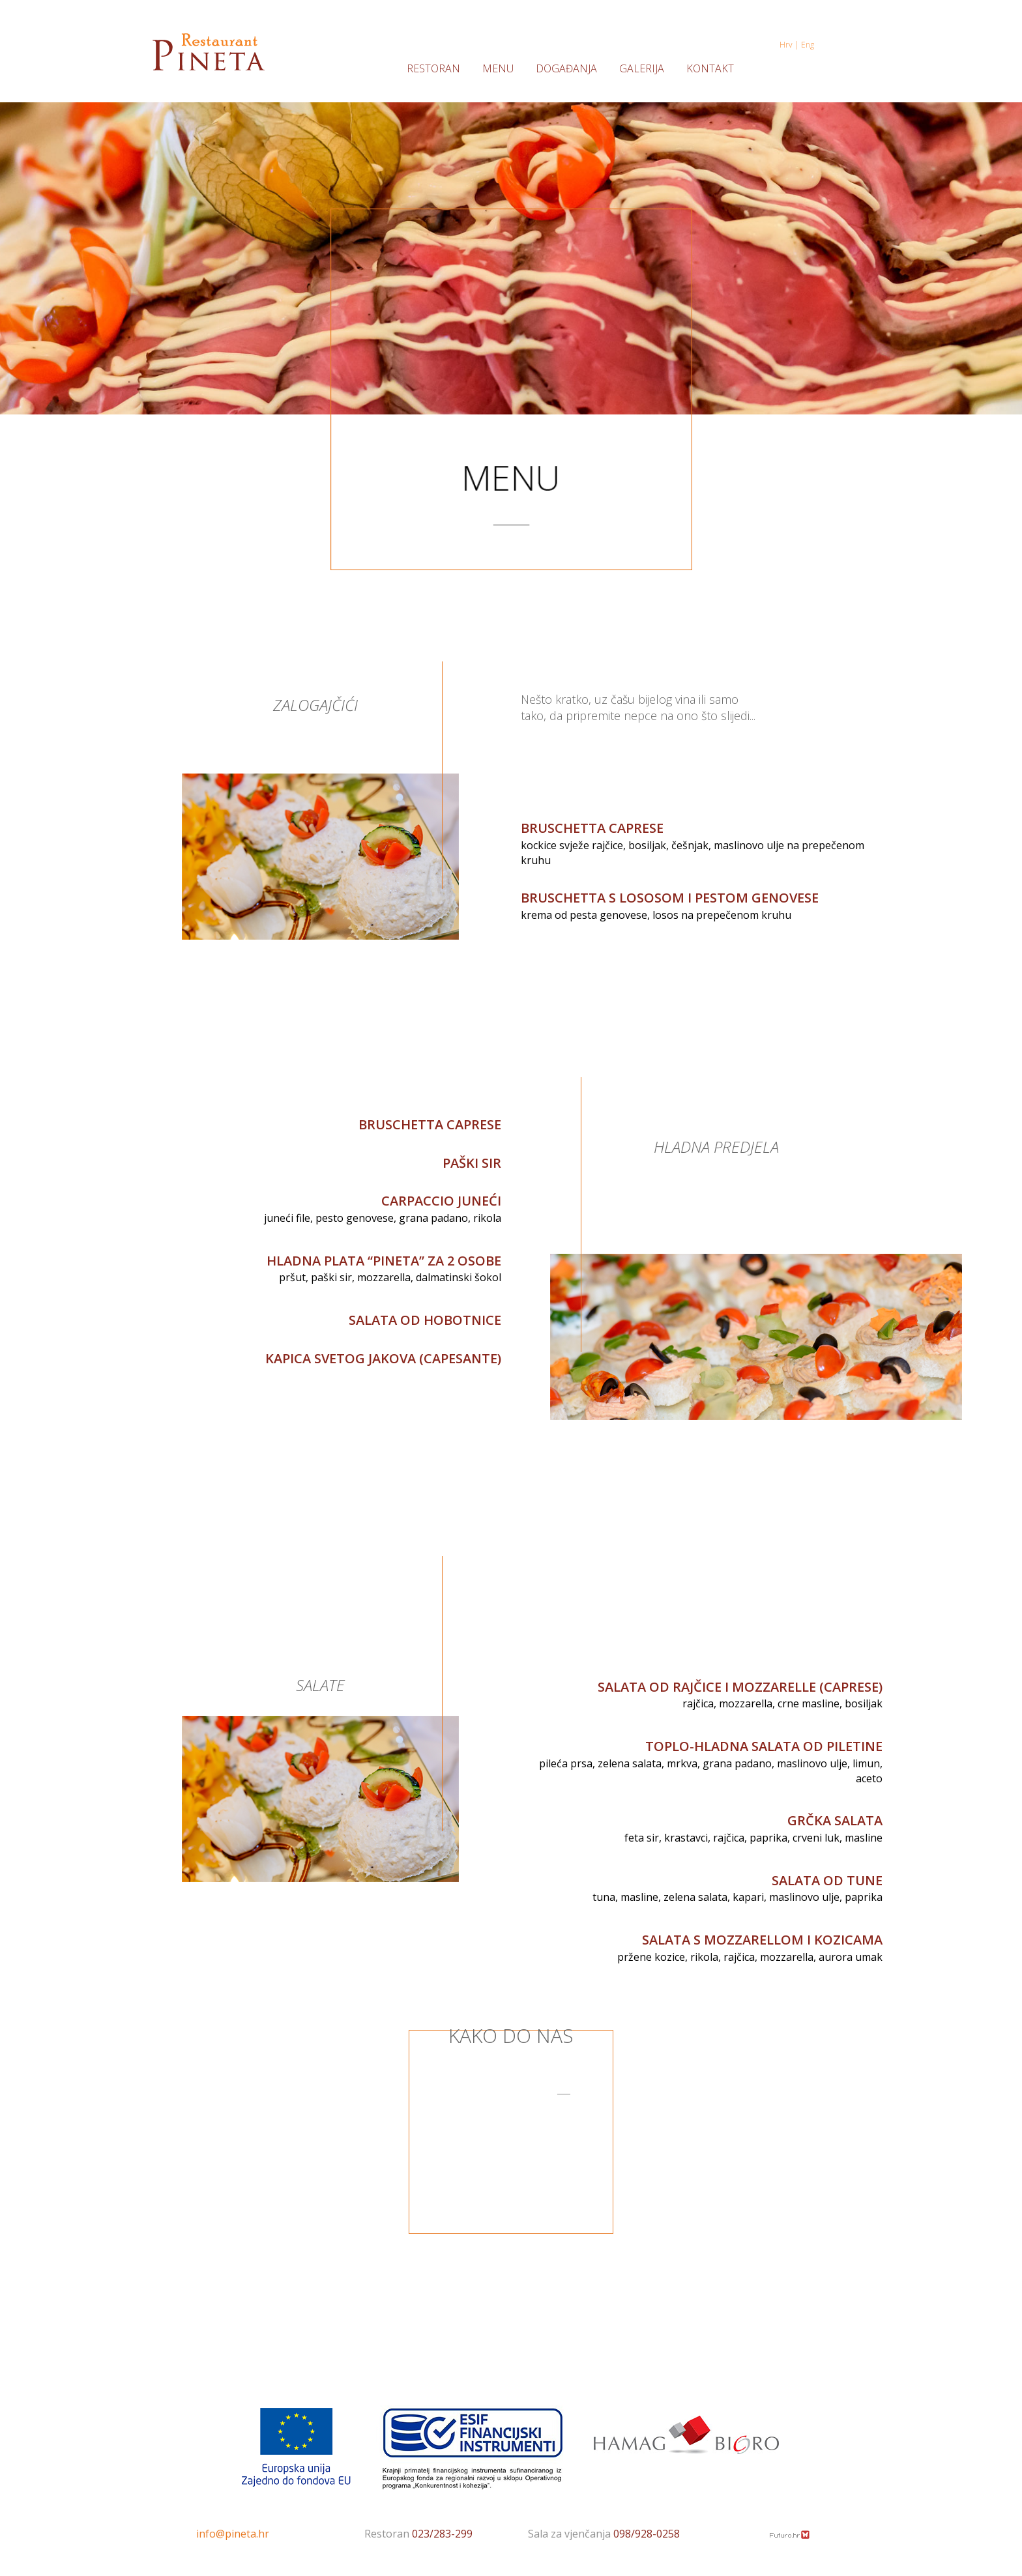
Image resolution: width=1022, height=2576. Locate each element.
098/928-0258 (646, 2533)
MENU (498, 69)
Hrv (787, 44)
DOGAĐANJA (566, 69)
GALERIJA (641, 69)
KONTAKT (710, 69)
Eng (807, 44)
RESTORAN (433, 69)
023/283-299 (442, 2533)
